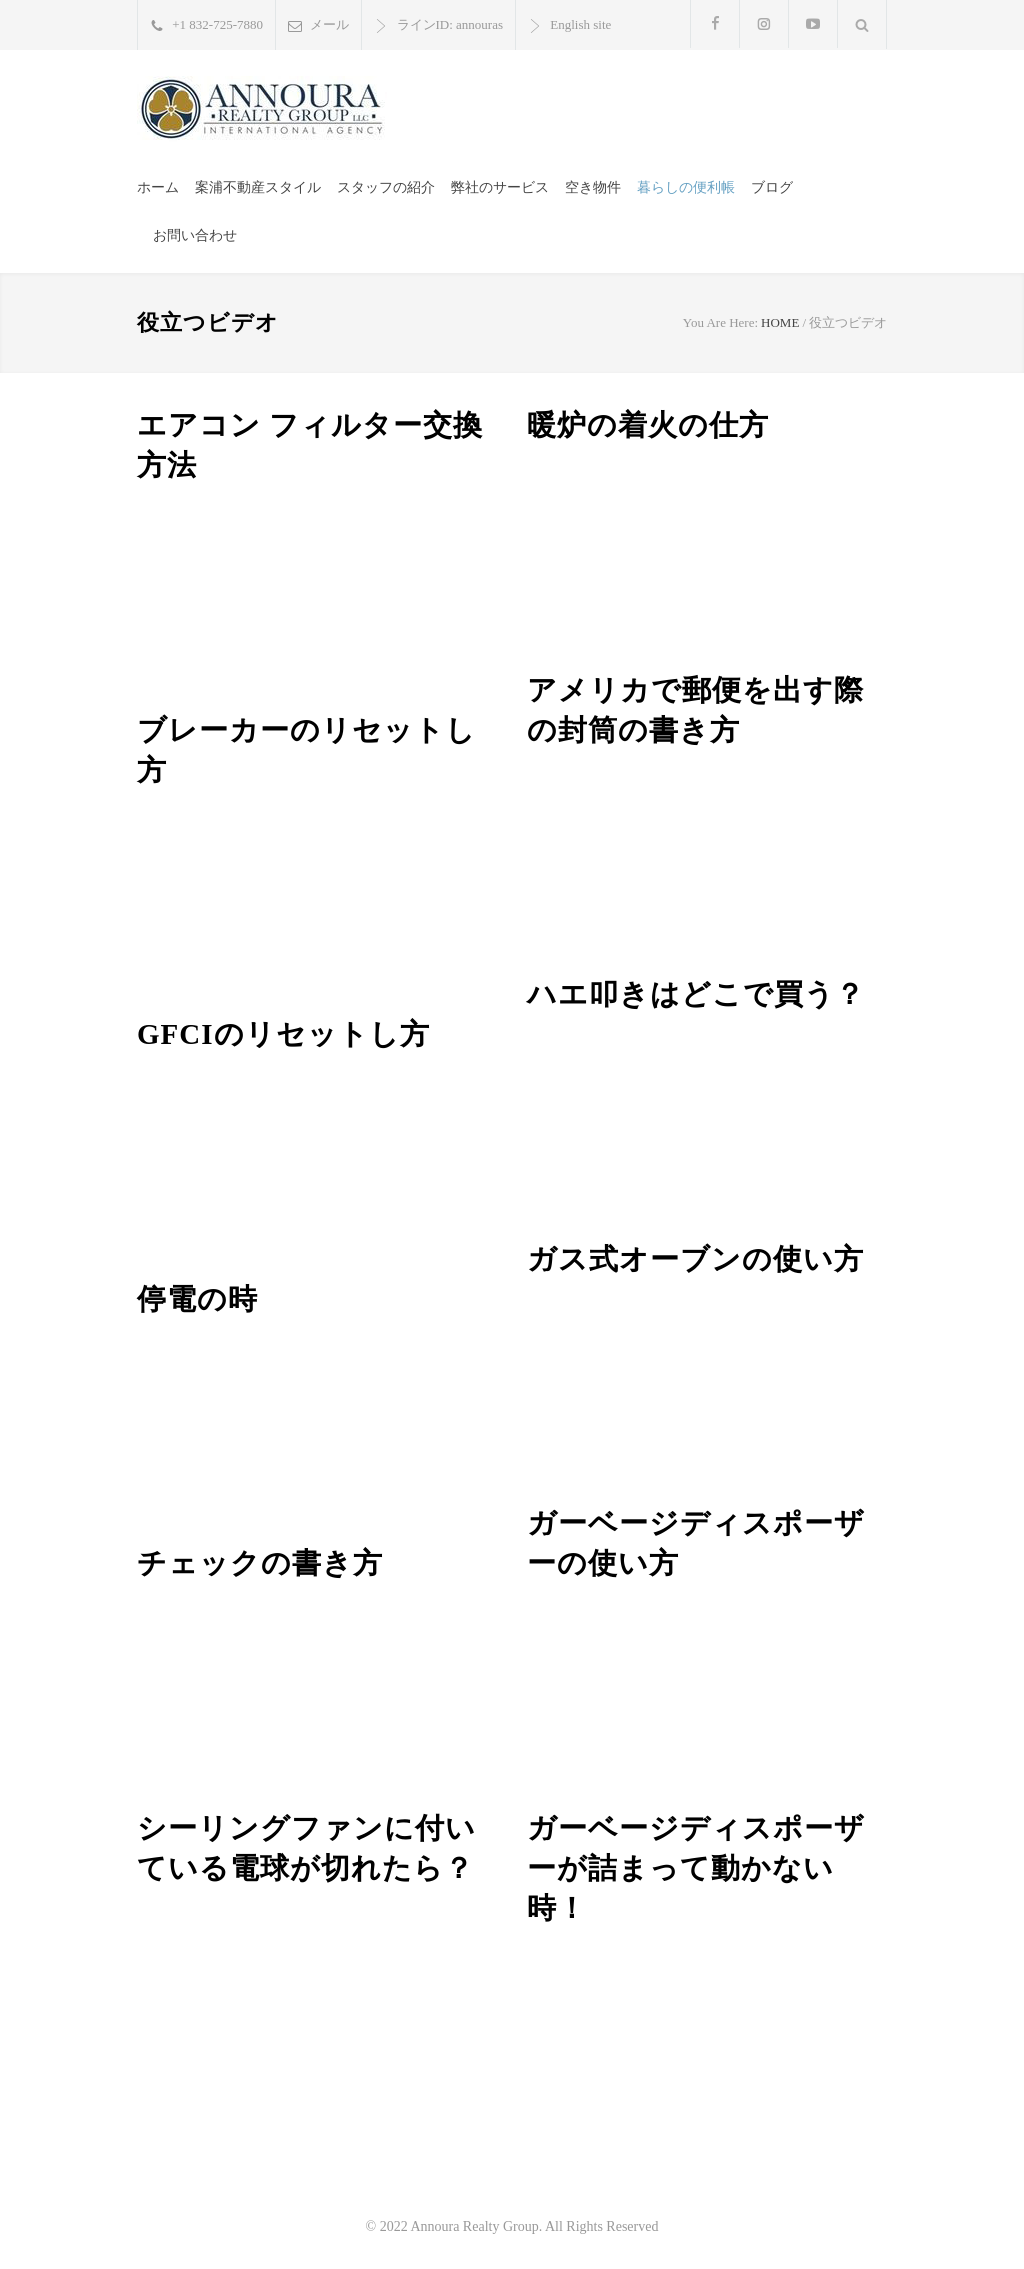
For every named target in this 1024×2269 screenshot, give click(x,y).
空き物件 (593, 187)
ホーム (158, 187)
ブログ (772, 187)
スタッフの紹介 (386, 187)
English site (580, 24)
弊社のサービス (500, 187)
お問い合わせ (195, 235)
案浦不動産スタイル (258, 187)
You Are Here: (720, 322)
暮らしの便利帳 (686, 187)
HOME (780, 322)
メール (329, 24)
